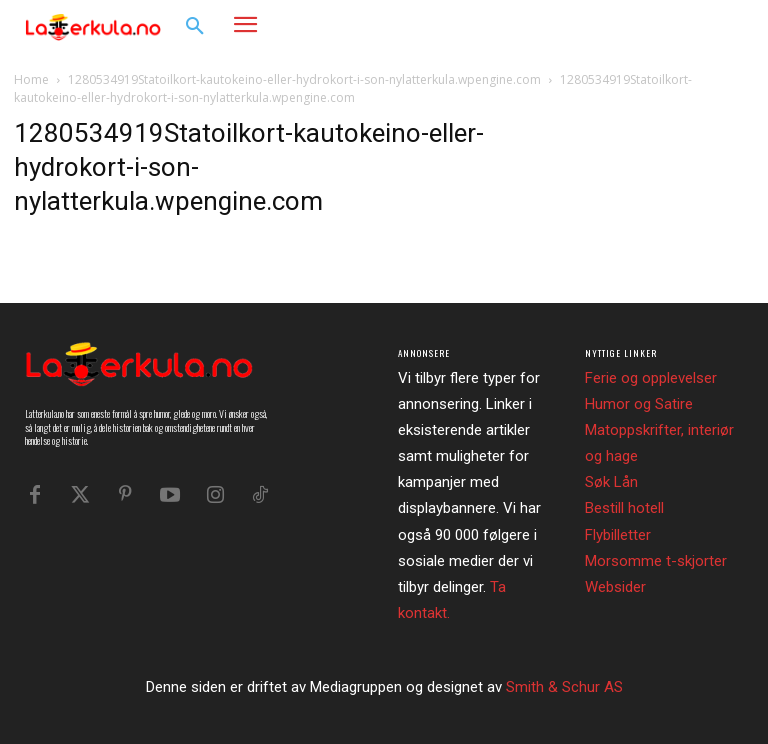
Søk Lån (611, 482)
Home (31, 79)
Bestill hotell (624, 508)
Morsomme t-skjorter (656, 561)
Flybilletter (618, 535)
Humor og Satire (639, 404)
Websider (615, 587)
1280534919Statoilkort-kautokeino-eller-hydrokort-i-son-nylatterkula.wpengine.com (304, 79)
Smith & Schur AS (564, 687)
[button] (195, 27)
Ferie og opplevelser (651, 378)
